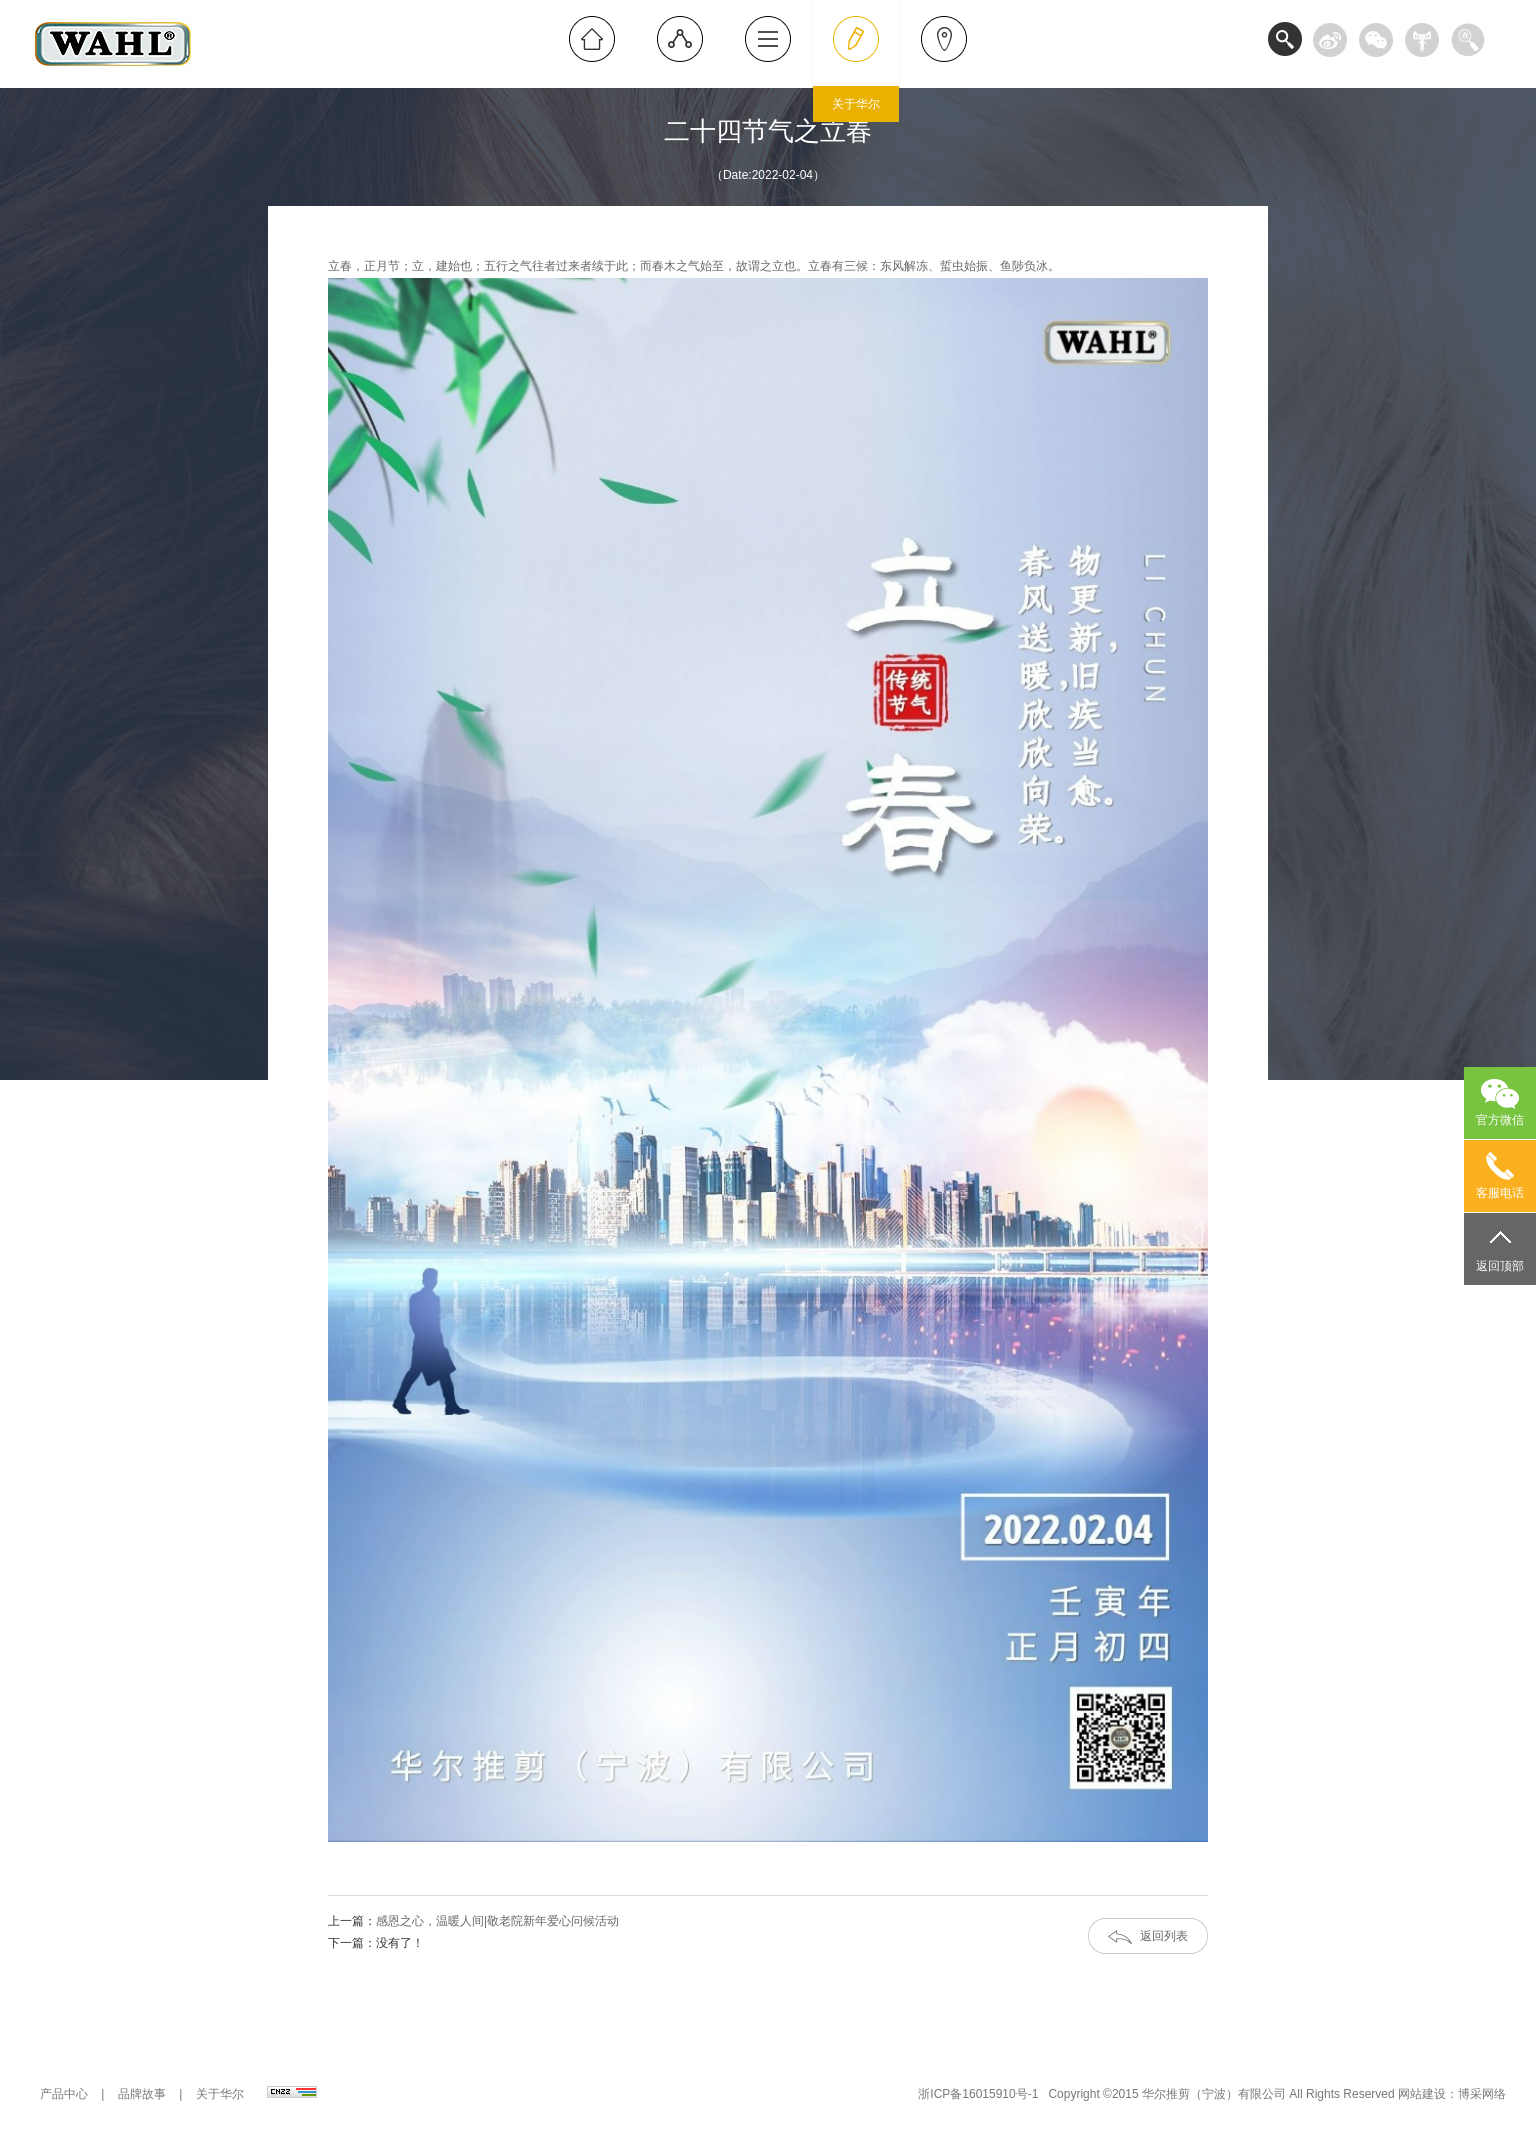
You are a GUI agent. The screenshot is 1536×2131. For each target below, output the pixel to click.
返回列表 (1164, 1936)
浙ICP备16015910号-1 (978, 2094)
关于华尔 (220, 2094)
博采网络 (1482, 2094)
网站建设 (1422, 2094)
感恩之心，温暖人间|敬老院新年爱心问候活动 (497, 1921)
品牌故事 (142, 2094)
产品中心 (64, 2094)
